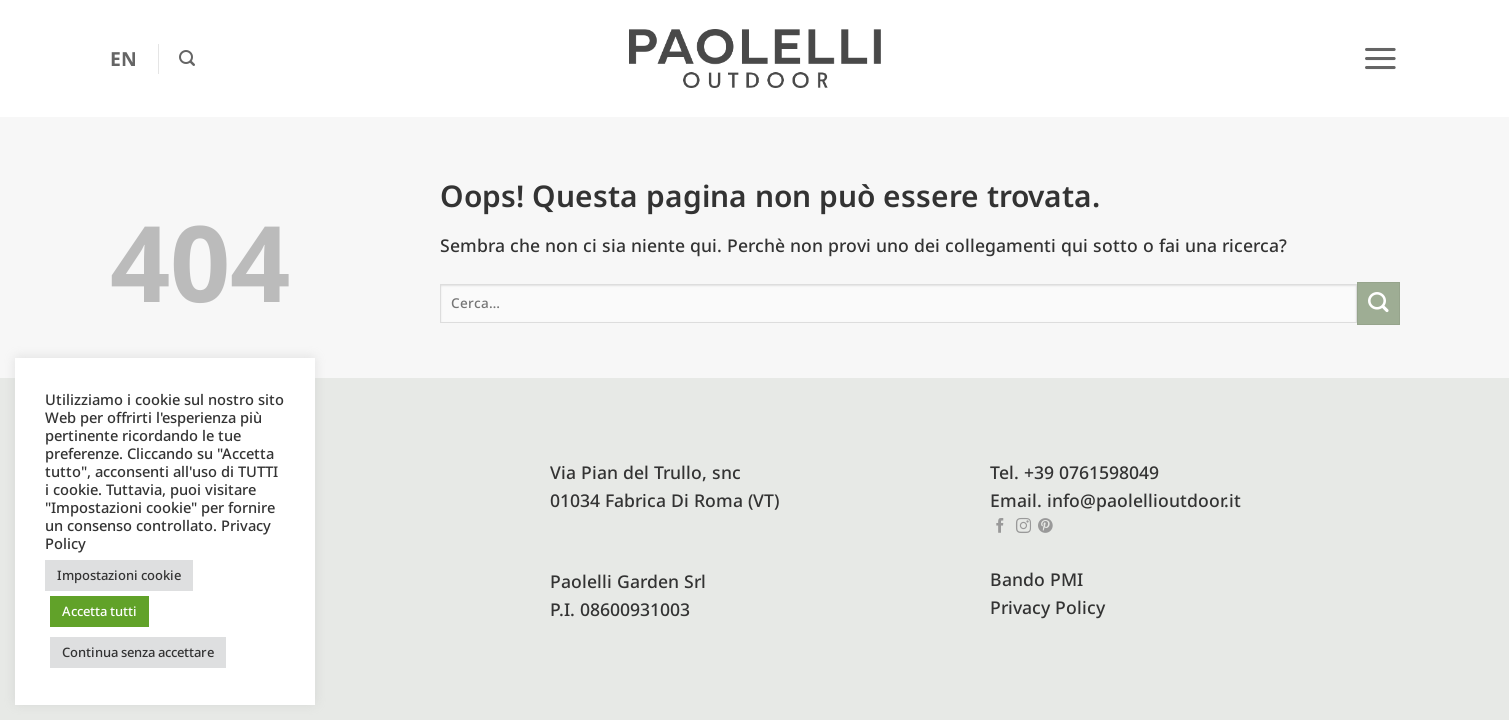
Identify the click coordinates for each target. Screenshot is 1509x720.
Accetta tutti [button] (99, 611)
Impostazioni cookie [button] (119, 575)
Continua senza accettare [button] (138, 652)
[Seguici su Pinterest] (1045, 527)
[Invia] (1378, 303)
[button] (187, 58)
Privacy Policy (1047, 607)
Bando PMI (1036, 579)
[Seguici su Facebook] (1000, 527)
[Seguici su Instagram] (1023, 527)
